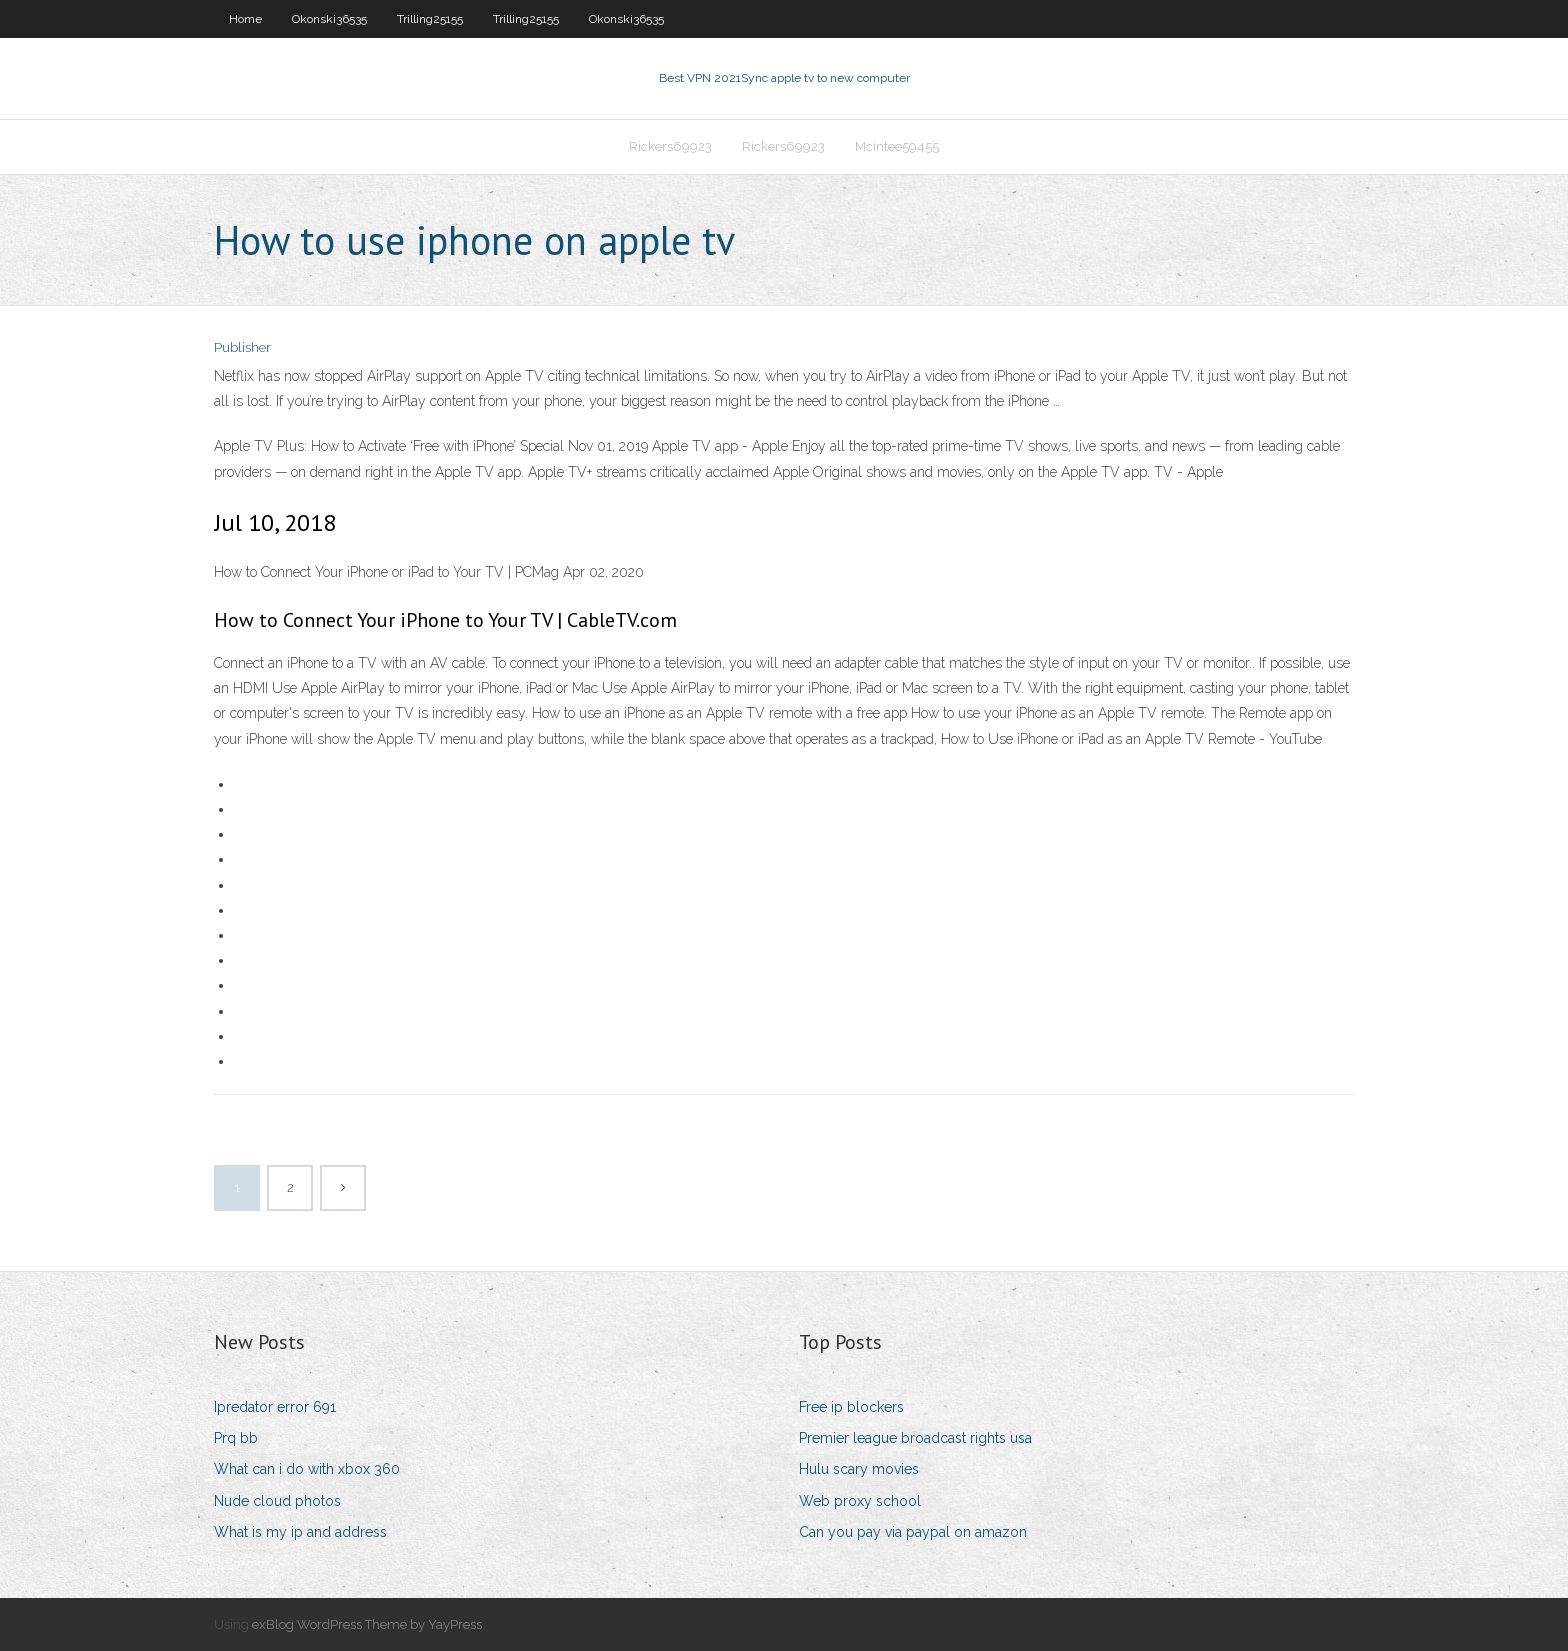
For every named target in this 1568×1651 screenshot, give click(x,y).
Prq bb (236, 1438)
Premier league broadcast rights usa (915, 1438)
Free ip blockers (851, 1407)
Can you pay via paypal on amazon (913, 1532)
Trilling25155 (430, 19)
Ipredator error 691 (275, 1407)
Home (245, 19)
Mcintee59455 (897, 146)
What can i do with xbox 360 (307, 1469)
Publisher (242, 347)
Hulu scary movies (859, 1469)
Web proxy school (860, 1501)
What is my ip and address (300, 1532)
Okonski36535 (329, 19)
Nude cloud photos (277, 1501)
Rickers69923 (670, 146)
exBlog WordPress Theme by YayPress (367, 1624)
